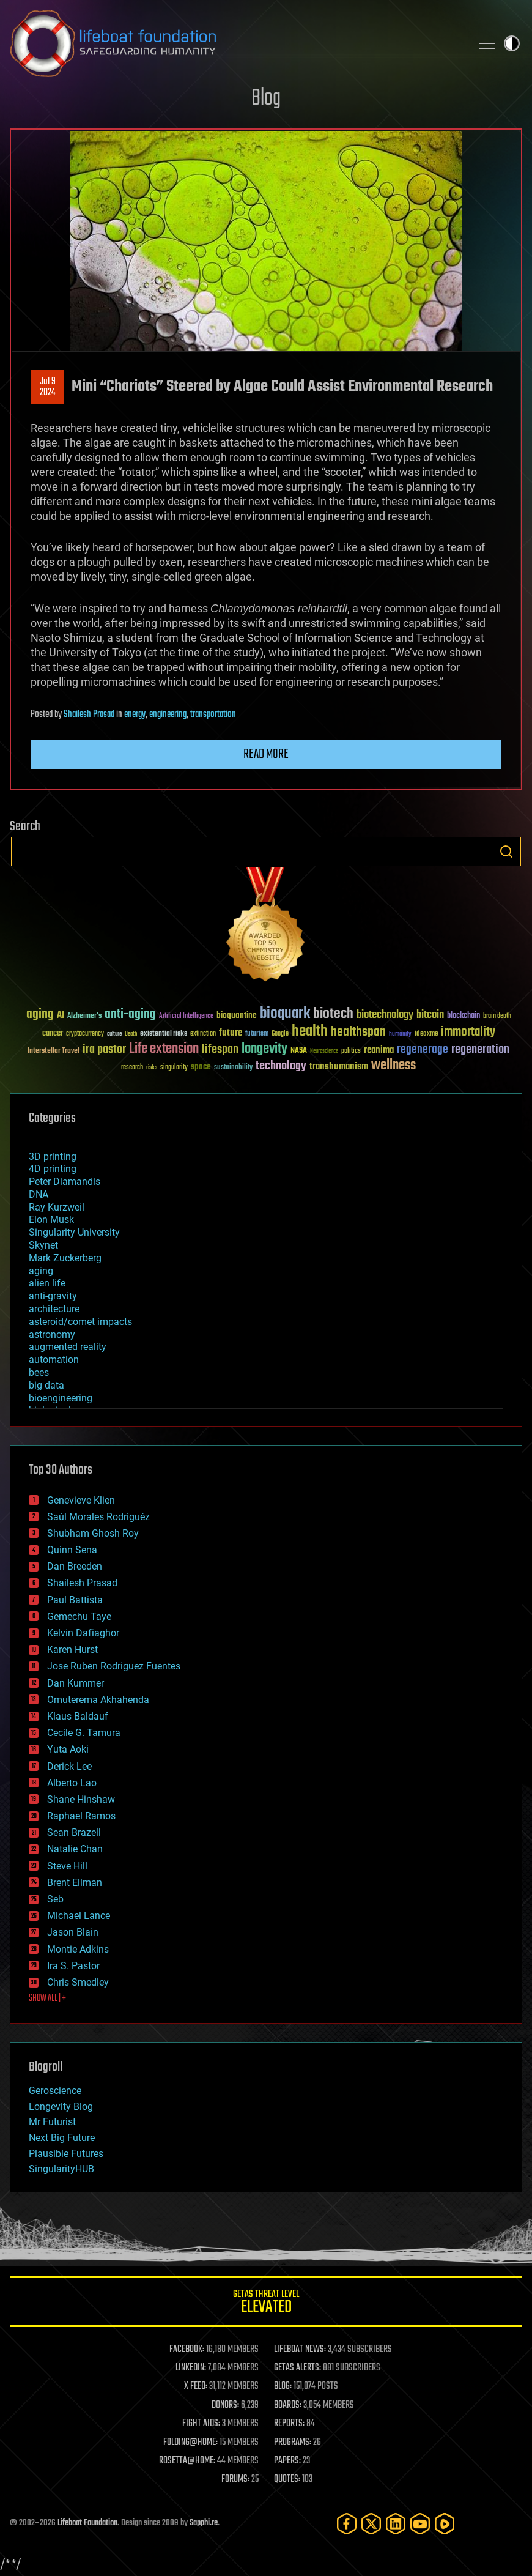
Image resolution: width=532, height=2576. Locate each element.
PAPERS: (287, 2461)
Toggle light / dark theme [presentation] (512, 43)
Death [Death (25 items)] (131, 1034)
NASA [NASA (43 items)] (298, 1051)
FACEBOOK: (186, 2350)
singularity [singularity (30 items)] (174, 1068)
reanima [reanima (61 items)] (379, 1050)
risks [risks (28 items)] (151, 1067)
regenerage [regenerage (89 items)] (422, 1049)
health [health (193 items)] (310, 1032)
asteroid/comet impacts (80, 1321)
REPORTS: (289, 2424)
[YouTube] (420, 2523)
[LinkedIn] (395, 2523)
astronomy (52, 1334)
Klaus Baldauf (77, 1716)
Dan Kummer (75, 1683)
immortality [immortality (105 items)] (468, 1032)
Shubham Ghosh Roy (93, 1533)
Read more (266, 754)
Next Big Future (62, 2138)
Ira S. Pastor (73, 1966)
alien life (47, 1283)
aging (41, 1271)
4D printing (52, 1169)
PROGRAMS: (292, 2443)
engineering (168, 714)
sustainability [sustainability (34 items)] (233, 1068)
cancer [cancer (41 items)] (52, 1034)
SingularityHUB (61, 2169)
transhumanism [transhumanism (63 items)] (338, 1066)
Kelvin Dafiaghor (83, 1633)
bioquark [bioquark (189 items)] (285, 1014)
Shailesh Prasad (89, 714)
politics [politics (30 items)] (351, 1051)
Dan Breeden (74, 1566)
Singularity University (74, 1232)
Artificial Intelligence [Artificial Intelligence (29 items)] (186, 1016)
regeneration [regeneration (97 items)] (480, 1049)
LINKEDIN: (190, 2368)
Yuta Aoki (68, 1749)
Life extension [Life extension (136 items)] (164, 1049)
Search (506, 851)
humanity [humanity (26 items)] (400, 1034)
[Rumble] (444, 2523)
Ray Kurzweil (56, 1207)
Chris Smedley (78, 1982)
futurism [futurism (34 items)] (256, 1034)
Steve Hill (67, 1866)
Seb (55, 1899)
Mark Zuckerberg (65, 1258)
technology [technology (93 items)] (281, 1067)
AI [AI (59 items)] (60, 1016)
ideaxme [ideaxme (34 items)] (426, 1034)
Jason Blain (72, 1932)
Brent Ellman (74, 1882)
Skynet (43, 1245)
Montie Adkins (78, 1949)
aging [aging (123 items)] (40, 1014)
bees (39, 1372)
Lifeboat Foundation (87, 2523)
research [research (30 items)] (132, 1068)
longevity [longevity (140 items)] (264, 1049)
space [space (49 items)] (201, 1066)
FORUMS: (235, 2479)
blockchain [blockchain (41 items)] (463, 1016)
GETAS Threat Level (266, 2303)
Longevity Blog (61, 2106)
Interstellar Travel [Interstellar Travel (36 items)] (53, 1051)
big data (46, 1385)
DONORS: (225, 2405)
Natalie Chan (75, 1849)
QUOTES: (287, 2479)
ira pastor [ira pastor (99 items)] (104, 1049)
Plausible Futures (66, 2153)
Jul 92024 (48, 387)
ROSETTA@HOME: (187, 2461)
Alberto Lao (72, 1783)
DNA (38, 1194)
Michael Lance (78, 1915)
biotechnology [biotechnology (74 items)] (385, 1015)
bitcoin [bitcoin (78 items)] (430, 1015)
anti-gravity (53, 1296)
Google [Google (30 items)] (280, 1034)
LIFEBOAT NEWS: (300, 2350)
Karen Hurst (72, 1649)
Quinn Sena (72, 1550)
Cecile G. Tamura (83, 1733)
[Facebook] (347, 2523)
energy (135, 714)
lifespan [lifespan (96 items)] (220, 1049)
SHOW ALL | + (47, 1998)
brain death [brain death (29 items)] (497, 1016)
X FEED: (195, 2386)
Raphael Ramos (81, 1816)
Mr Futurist (52, 2122)
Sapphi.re (204, 2523)
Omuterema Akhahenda (98, 1700)
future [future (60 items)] (230, 1033)
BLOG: (283, 2386)
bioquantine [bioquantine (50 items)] (236, 1015)
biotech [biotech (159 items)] (333, 1014)
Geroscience (55, 2090)
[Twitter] (371, 2523)
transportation (213, 714)
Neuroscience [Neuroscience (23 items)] (324, 1052)
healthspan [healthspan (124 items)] (358, 1032)
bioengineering (60, 1398)
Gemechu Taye (79, 1616)
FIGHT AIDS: (201, 2424)
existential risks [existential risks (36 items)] (163, 1034)
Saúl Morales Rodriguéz (98, 1517)
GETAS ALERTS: (297, 2368)
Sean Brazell (74, 1832)
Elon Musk (51, 1219)
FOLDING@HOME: (190, 2443)
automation (54, 1359)
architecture (54, 1309)
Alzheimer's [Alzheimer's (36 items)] (84, 1016)
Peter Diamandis (64, 1181)
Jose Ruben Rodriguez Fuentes (113, 1666)
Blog (266, 98)
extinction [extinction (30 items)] (203, 1034)
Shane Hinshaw (81, 1799)
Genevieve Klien (81, 1500)
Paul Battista (75, 1600)
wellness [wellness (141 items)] (393, 1066)
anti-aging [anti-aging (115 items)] (130, 1014)
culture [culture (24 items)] (114, 1034)
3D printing (52, 1156)
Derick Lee (69, 1766)
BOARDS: (287, 2405)
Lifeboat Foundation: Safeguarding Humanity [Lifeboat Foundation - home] (235, 43)
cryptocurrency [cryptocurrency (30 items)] (85, 1034)
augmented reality (67, 1347)
